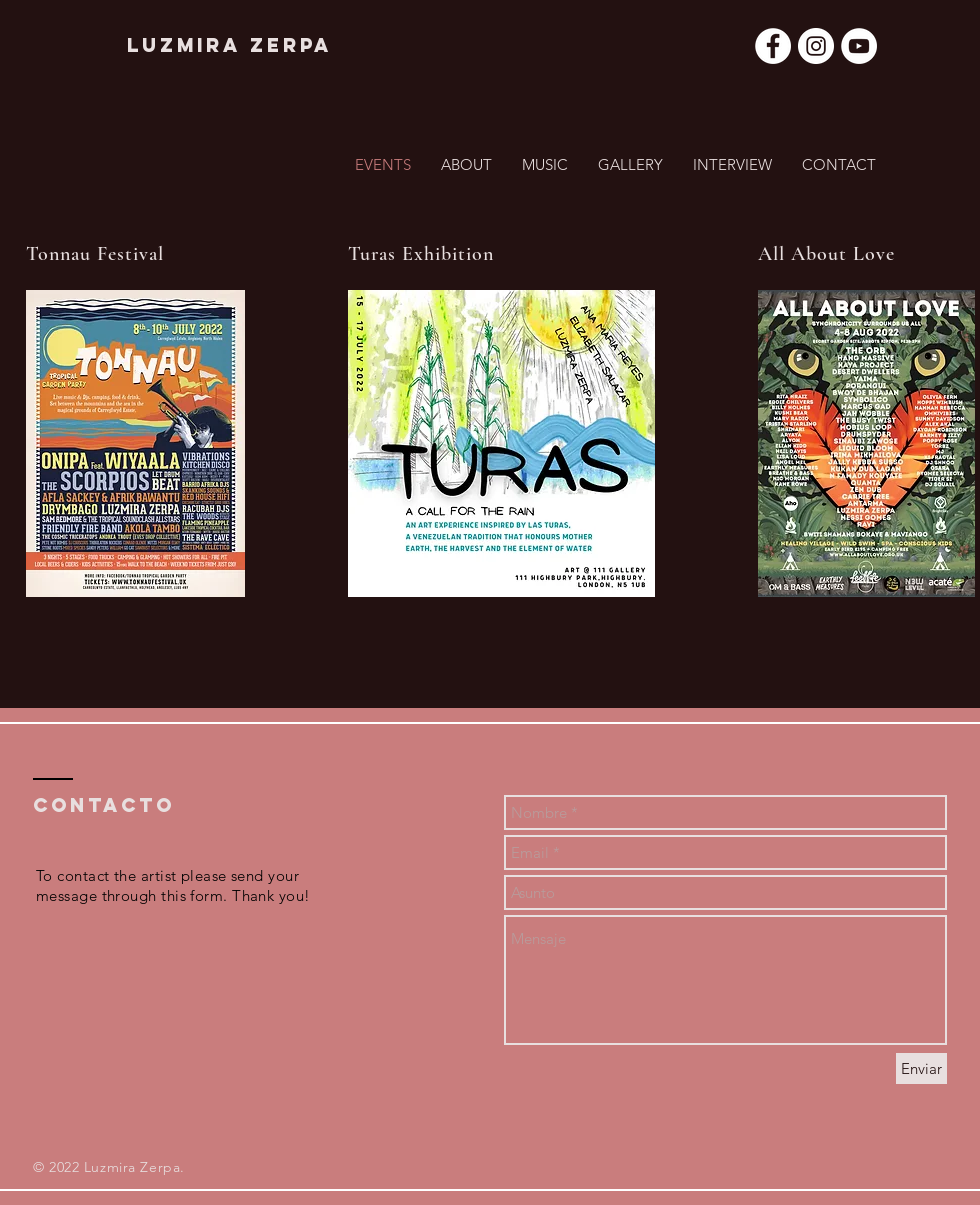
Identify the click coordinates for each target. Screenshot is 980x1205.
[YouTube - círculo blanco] (859, 46)
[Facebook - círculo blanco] (773, 46)
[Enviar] (921, 1068)
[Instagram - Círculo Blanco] (816, 46)
